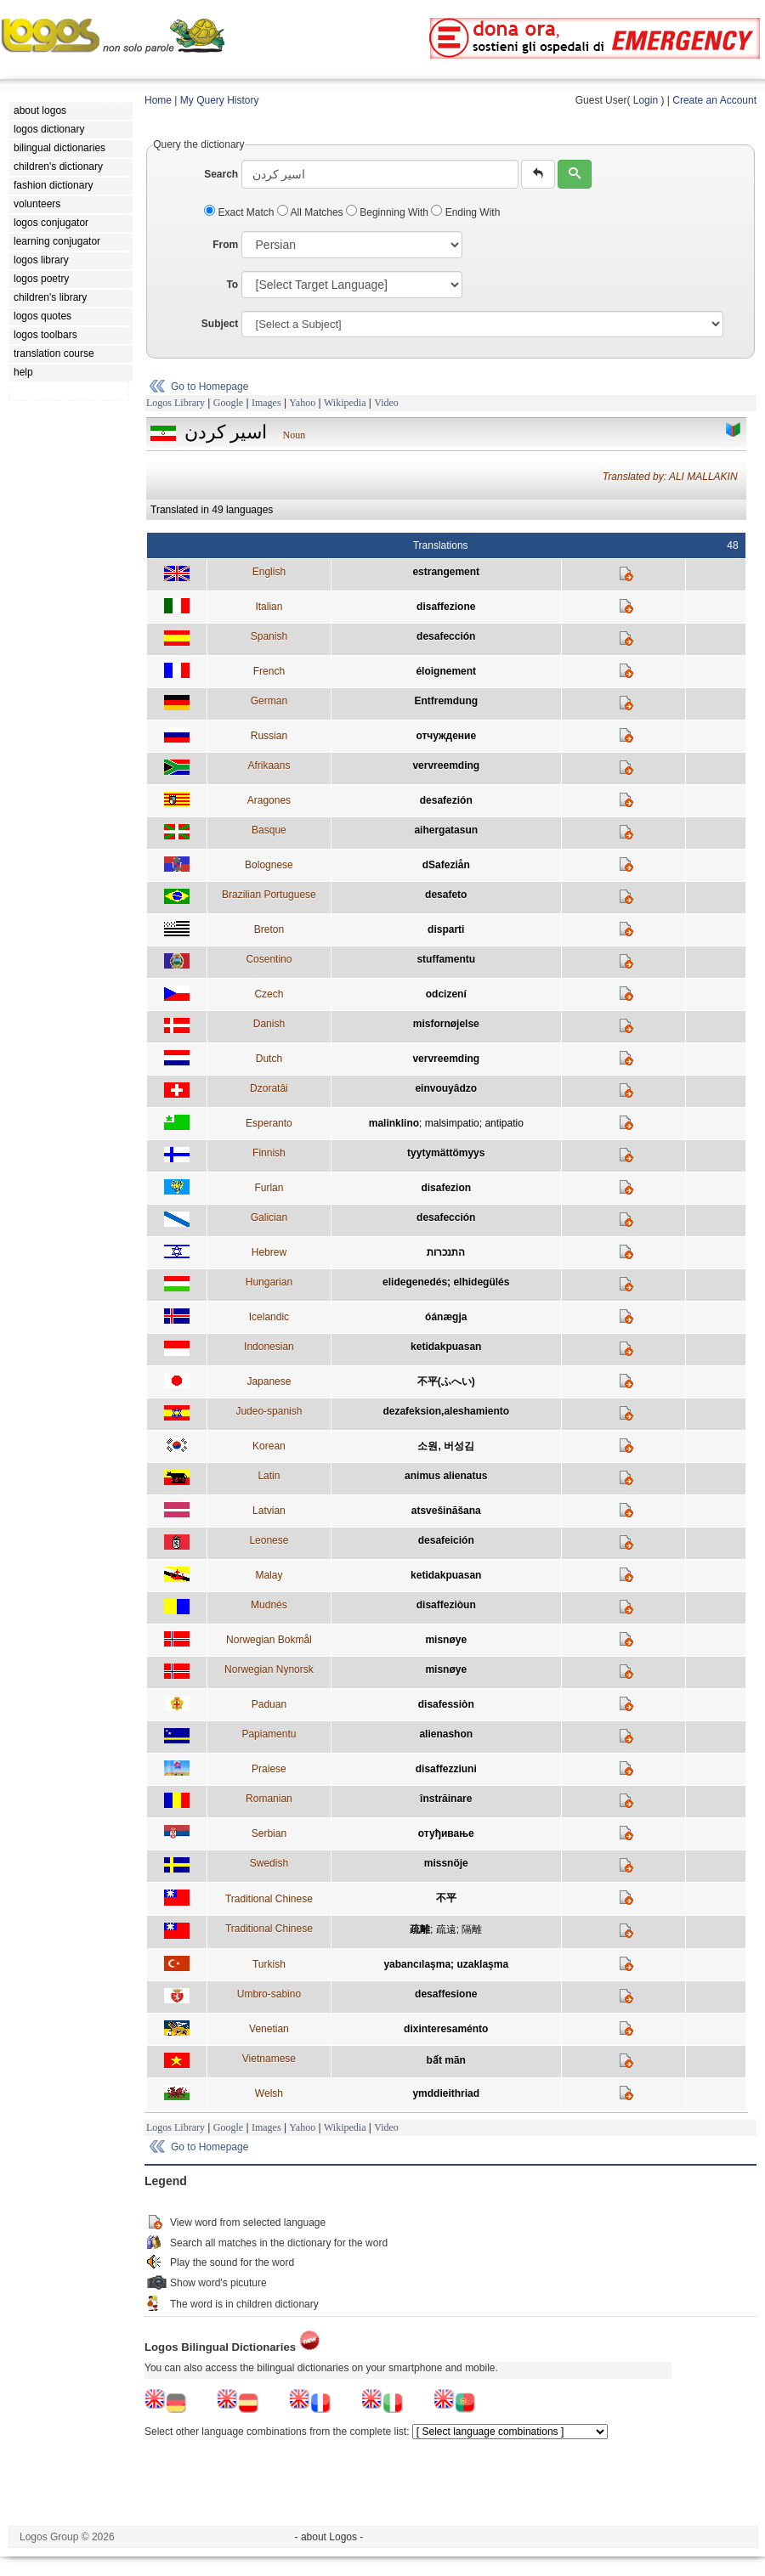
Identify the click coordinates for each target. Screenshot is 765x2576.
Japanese (268, 1381)
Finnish (269, 1153)
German (269, 701)
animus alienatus (446, 1476)
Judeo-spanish (268, 1411)
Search (221, 174)
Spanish (269, 636)
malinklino (394, 1123)
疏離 (420, 1929)
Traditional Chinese (269, 1899)
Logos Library (175, 403)
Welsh (269, 2093)
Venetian (269, 2029)
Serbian (269, 1833)
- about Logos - (329, 2537)
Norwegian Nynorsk (269, 1669)
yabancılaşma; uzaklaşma (445, 1964)
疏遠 (446, 1929)
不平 (446, 1898)
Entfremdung (446, 701)
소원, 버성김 (445, 1446)
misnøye (446, 1640)
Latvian (269, 1511)
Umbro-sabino (269, 1994)
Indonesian (269, 1347)
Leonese (268, 1540)
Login (645, 100)
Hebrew (269, 1252)
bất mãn (446, 2060)
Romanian (269, 1799)
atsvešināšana (446, 1511)
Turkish (269, 1964)
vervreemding (445, 765)
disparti (446, 929)
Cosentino (269, 959)
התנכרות (446, 1252)
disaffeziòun (446, 1605)
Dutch (269, 1059)
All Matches (311, 212)
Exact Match (240, 212)
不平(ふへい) (446, 1381)
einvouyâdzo (446, 1088)
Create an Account (714, 100)
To (232, 285)
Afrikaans (268, 765)
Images (266, 403)
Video (386, 403)
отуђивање (446, 1833)
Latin (269, 1476)
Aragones (269, 800)
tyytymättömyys (445, 1153)
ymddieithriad (445, 2093)
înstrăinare (446, 1799)
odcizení (446, 994)
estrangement (445, 572)
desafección (445, 636)
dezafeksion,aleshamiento (445, 1411)
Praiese (269, 1769)
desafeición (446, 1540)
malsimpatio (452, 1123)
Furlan (268, 1188)
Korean (269, 1446)
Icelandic (269, 1317)
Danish (269, 1024)
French (269, 671)
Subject (219, 324)
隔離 (472, 1929)
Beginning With (388, 212)
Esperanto (269, 1123)
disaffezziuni (446, 1769)
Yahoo (302, 403)
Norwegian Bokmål (269, 1640)
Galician (269, 1217)
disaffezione (445, 607)
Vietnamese (269, 2059)
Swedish (269, 1863)
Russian (269, 736)
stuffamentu (445, 959)
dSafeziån (446, 865)
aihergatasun (446, 830)
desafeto (446, 895)
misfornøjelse (446, 1024)
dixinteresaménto (446, 2029)
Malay (268, 1575)
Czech (268, 994)
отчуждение (446, 736)
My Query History (219, 100)
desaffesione (446, 1994)
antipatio (503, 1123)
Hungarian (269, 1282)
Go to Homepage (209, 387)
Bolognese (269, 865)
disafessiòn (446, 1704)
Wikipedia (345, 403)
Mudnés (269, 1605)
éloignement (446, 671)
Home (158, 100)
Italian (268, 607)
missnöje (446, 1863)
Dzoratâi (269, 1088)
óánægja (446, 1317)
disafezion (446, 1188)
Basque (269, 830)
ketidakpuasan (446, 1347)
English (269, 572)
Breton (269, 929)
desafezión (446, 800)
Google (228, 403)
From (225, 245)
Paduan (269, 1704)
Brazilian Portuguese (269, 895)
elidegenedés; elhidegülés (445, 1282)
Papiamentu (268, 1734)
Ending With (465, 212)
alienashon (446, 1734)
